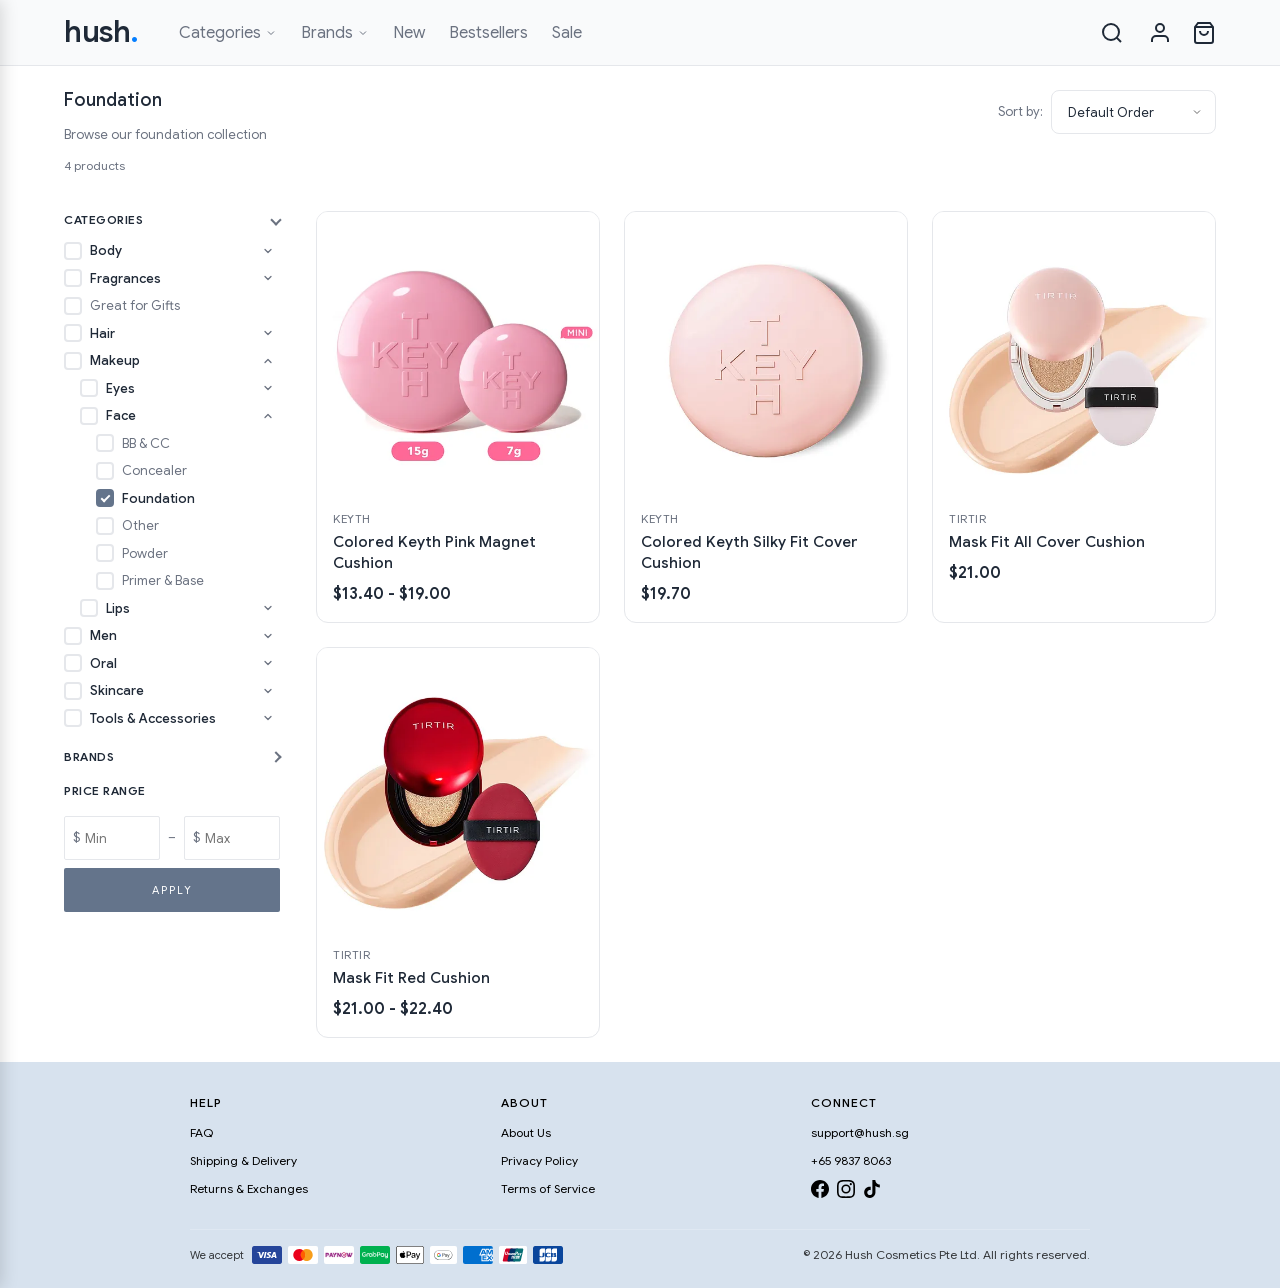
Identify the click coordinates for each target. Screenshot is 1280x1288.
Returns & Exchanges (249, 1188)
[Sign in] (1160, 33)
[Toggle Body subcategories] (268, 251)
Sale (567, 33)
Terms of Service (548, 1188)
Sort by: (1020, 111)
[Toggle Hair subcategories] (268, 333)
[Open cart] (1204, 33)
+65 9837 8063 (851, 1160)
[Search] (1112, 33)
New (409, 33)
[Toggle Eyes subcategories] (268, 388)
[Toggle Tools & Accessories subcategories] (268, 718)
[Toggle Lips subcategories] (268, 608)
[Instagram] (846, 1192)
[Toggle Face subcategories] (268, 416)
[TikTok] (872, 1192)
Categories (228, 33)
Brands (335, 33)
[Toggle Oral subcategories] (268, 663)
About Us (526, 1132)
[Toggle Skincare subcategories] (268, 691)
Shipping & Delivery (243, 1160)
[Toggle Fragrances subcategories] (268, 278)
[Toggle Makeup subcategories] (268, 361)
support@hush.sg (860, 1132)
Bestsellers (488, 33)
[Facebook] (820, 1192)
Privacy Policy (539, 1160)
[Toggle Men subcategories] (268, 636)
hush (101, 32)
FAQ (201, 1132)
